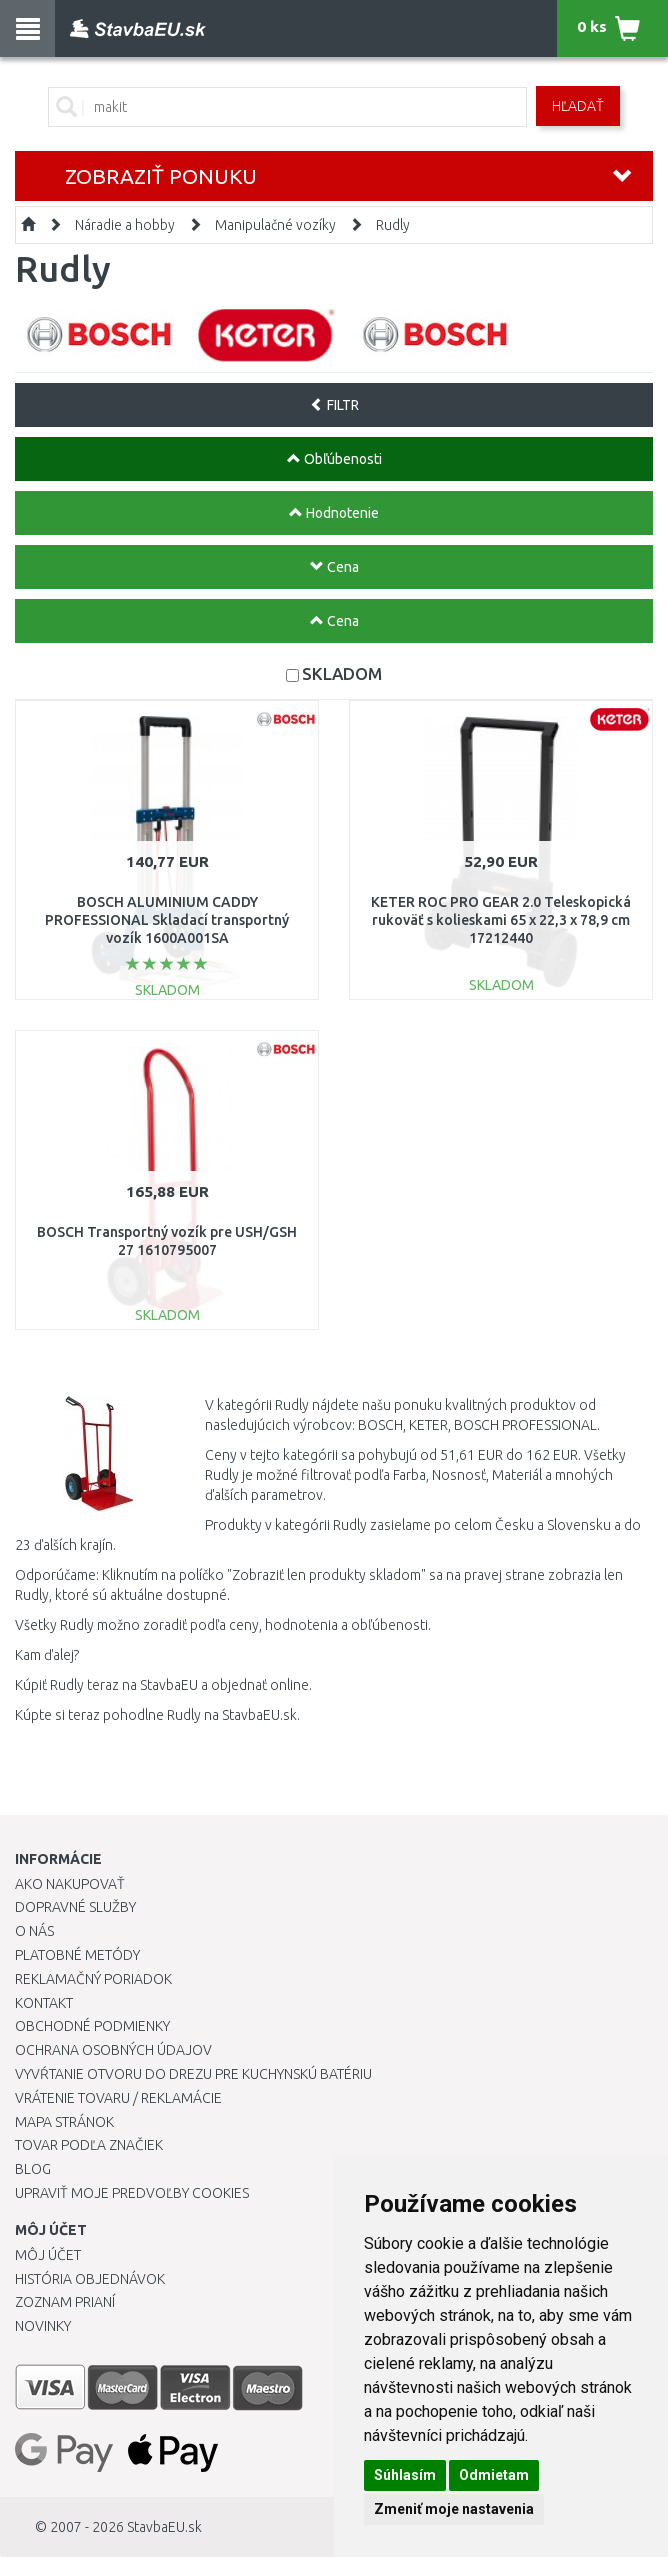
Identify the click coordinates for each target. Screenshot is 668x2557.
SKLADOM (342, 673)
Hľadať (578, 106)
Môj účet (48, 2255)
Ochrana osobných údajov (113, 2050)
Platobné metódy (77, 1955)
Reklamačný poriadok (93, 1979)
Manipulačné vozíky (275, 225)
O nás (34, 1931)
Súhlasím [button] (405, 2475)
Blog (33, 2169)
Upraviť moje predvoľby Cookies (132, 2193)
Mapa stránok (64, 2122)
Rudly (393, 225)
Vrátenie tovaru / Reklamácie (118, 2098)
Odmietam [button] (494, 2475)
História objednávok (90, 2279)
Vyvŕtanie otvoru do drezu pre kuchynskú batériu (193, 2074)
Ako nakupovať (70, 1884)
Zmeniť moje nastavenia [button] (454, 2509)
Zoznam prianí (65, 2302)
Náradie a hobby (125, 225)
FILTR (334, 405)
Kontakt (44, 2003)
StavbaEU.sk (164, 2527)
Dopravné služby (75, 1907)
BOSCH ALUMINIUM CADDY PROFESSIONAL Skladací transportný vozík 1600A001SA (167, 920)
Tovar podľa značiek (89, 2145)
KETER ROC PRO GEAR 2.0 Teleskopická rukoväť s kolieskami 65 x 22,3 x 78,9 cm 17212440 (501, 920)
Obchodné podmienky (92, 2026)
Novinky (43, 2326)
